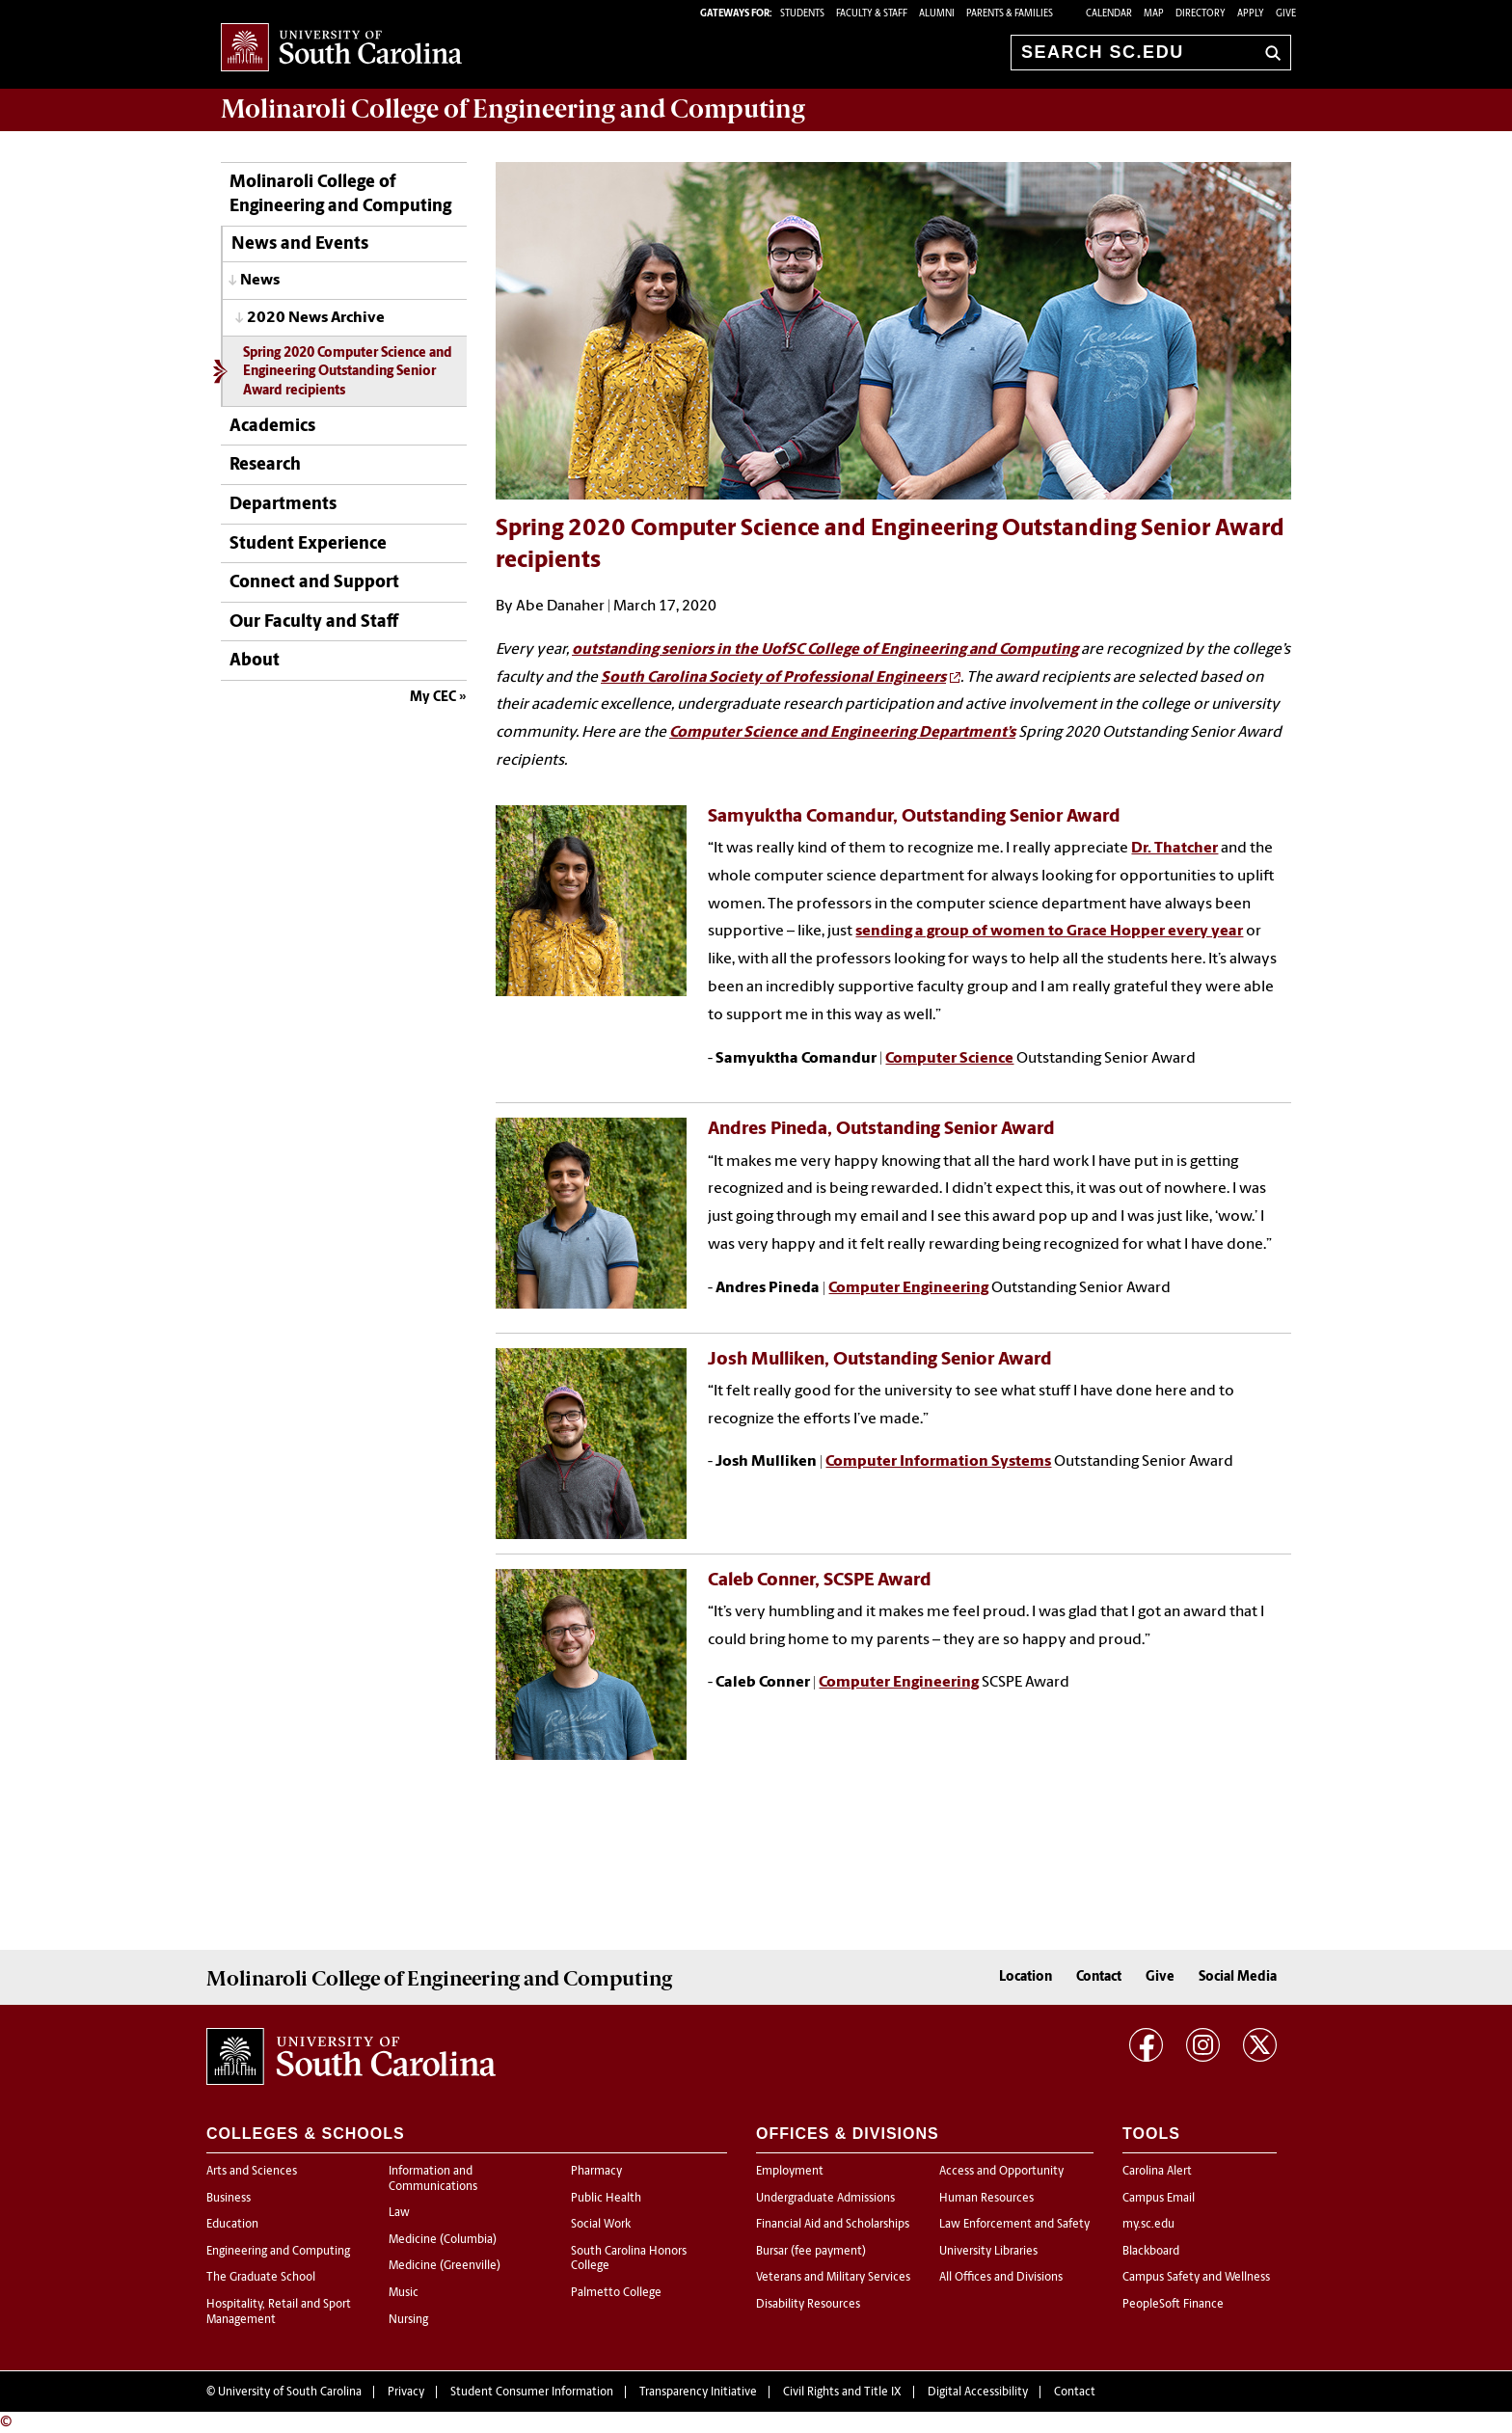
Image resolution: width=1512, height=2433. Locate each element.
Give (1286, 14)
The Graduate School (260, 2278)
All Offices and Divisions (1001, 2278)
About (255, 661)
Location (1025, 1977)
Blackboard (1150, 2251)
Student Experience (308, 544)
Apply (1250, 14)
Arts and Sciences (251, 2171)
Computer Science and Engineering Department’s (842, 733)
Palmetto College (616, 2293)
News (260, 280)
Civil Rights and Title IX (842, 2392)
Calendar (1109, 14)
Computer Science (949, 1059)
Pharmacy (596, 2171)
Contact (1098, 1977)
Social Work (601, 2224)
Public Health (606, 2198)
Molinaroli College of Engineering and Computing (340, 195)
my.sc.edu (1148, 2224)
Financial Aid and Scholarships (832, 2224)
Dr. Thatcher (1174, 848)
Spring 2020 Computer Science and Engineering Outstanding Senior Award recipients (347, 372)
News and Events (299, 244)
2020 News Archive (316, 318)
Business (228, 2198)
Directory (1200, 14)
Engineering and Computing (278, 2251)
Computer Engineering (908, 1288)
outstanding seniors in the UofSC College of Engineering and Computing (825, 650)
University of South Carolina (290, 2392)
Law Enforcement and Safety (1014, 2224)
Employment (790, 2171)
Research (265, 465)
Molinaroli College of (513, 109)
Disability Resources (808, 2305)
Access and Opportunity (1001, 2171)
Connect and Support (314, 583)
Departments (283, 505)
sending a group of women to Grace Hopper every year (1049, 931)
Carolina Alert (1157, 2171)
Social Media (1238, 1977)
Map (1154, 14)
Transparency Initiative (698, 2392)
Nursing (408, 2320)
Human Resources (986, 2198)
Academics (272, 427)
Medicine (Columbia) (443, 2240)
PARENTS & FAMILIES (1009, 14)
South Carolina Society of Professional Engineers (773, 678)
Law (399, 2213)
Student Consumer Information (531, 2392)
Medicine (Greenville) (444, 2266)
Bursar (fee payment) (811, 2251)
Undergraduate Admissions (825, 2198)
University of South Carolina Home (341, 48)
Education (232, 2224)
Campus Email (1158, 2198)
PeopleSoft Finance (1173, 2305)
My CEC (433, 697)
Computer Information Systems (938, 1462)
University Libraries (988, 2251)
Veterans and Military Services (833, 2278)
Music (403, 2293)
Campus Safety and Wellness (1196, 2278)
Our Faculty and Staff (314, 622)
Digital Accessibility (978, 2392)
